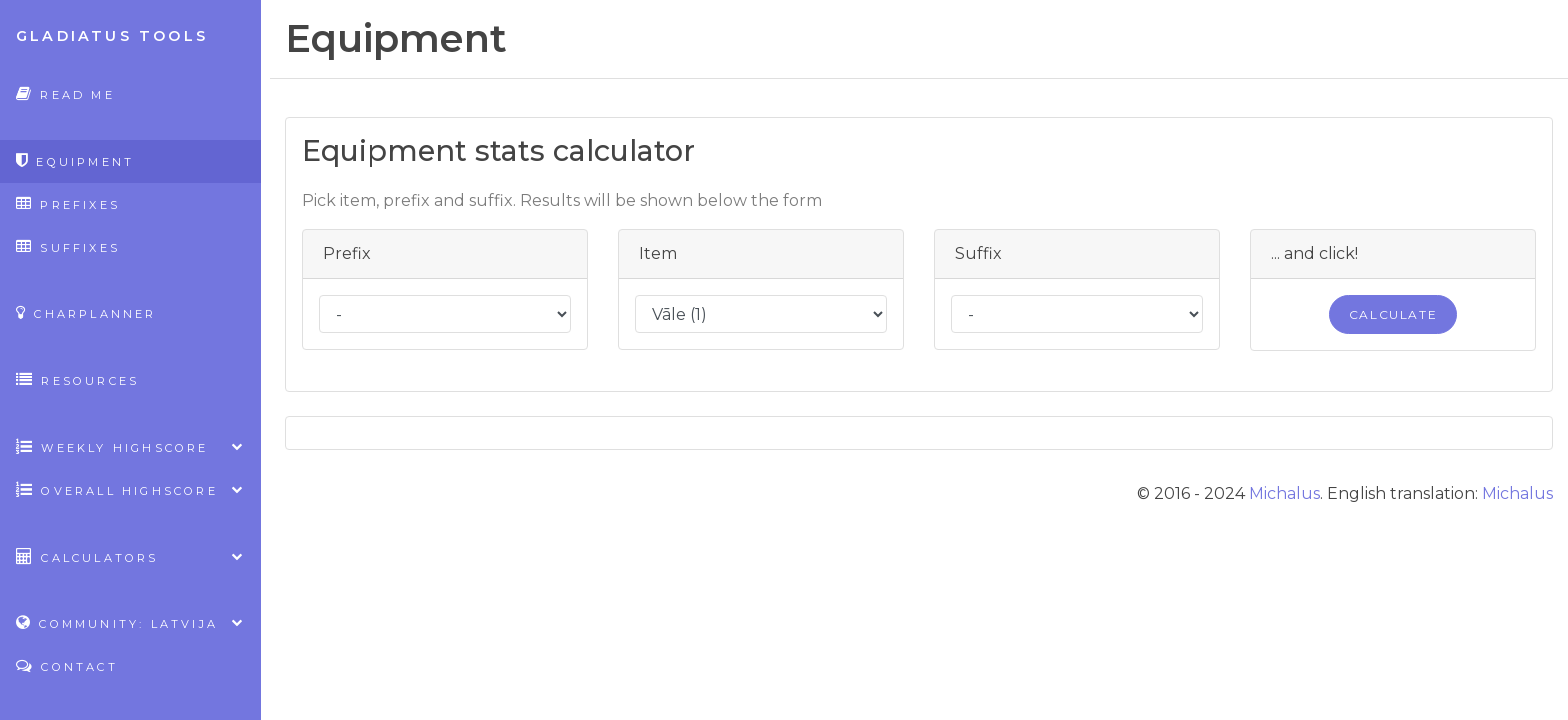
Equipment (75, 160)
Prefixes (68, 203)
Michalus (1284, 493)
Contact (67, 665)
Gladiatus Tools (112, 36)
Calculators (130, 556)
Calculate (1393, 314)
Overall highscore (130, 489)
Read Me (65, 93)
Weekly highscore (130, 446)
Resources (77, 379)
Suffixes (68, 246)
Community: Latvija (130, 622)
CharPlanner (86, 312)
